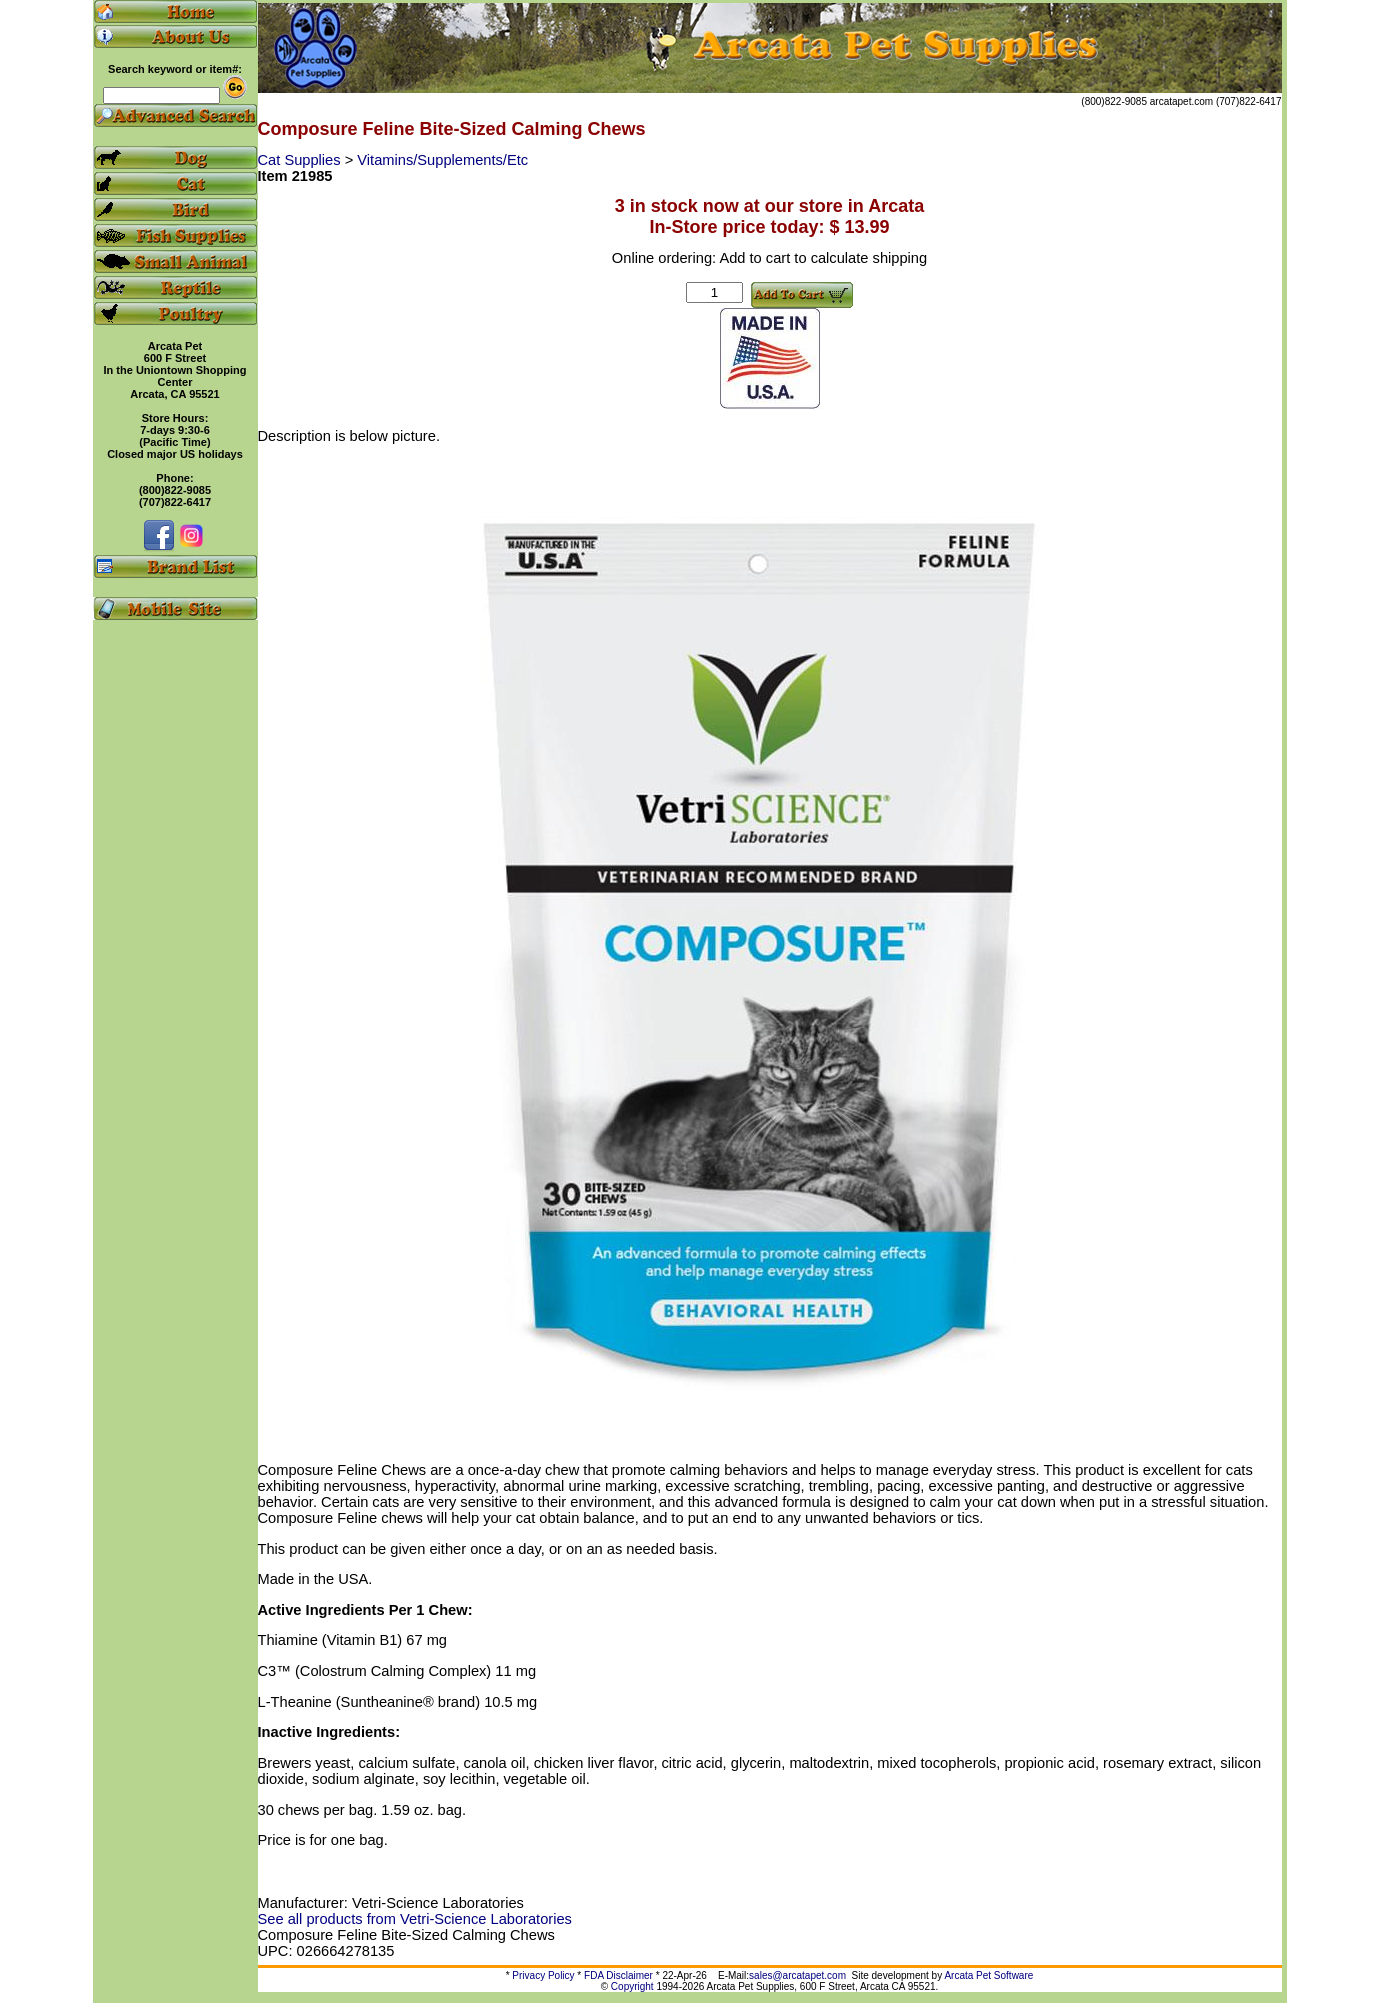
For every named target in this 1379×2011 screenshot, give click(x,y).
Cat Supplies (301, 160)
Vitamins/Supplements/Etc (442, 160)
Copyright (632, 1986)
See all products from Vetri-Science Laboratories (415, 1919)
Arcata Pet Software (988, 1975)
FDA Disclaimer (618, 1975)
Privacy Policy (543, 1975)
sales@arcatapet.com (797, 1975)
